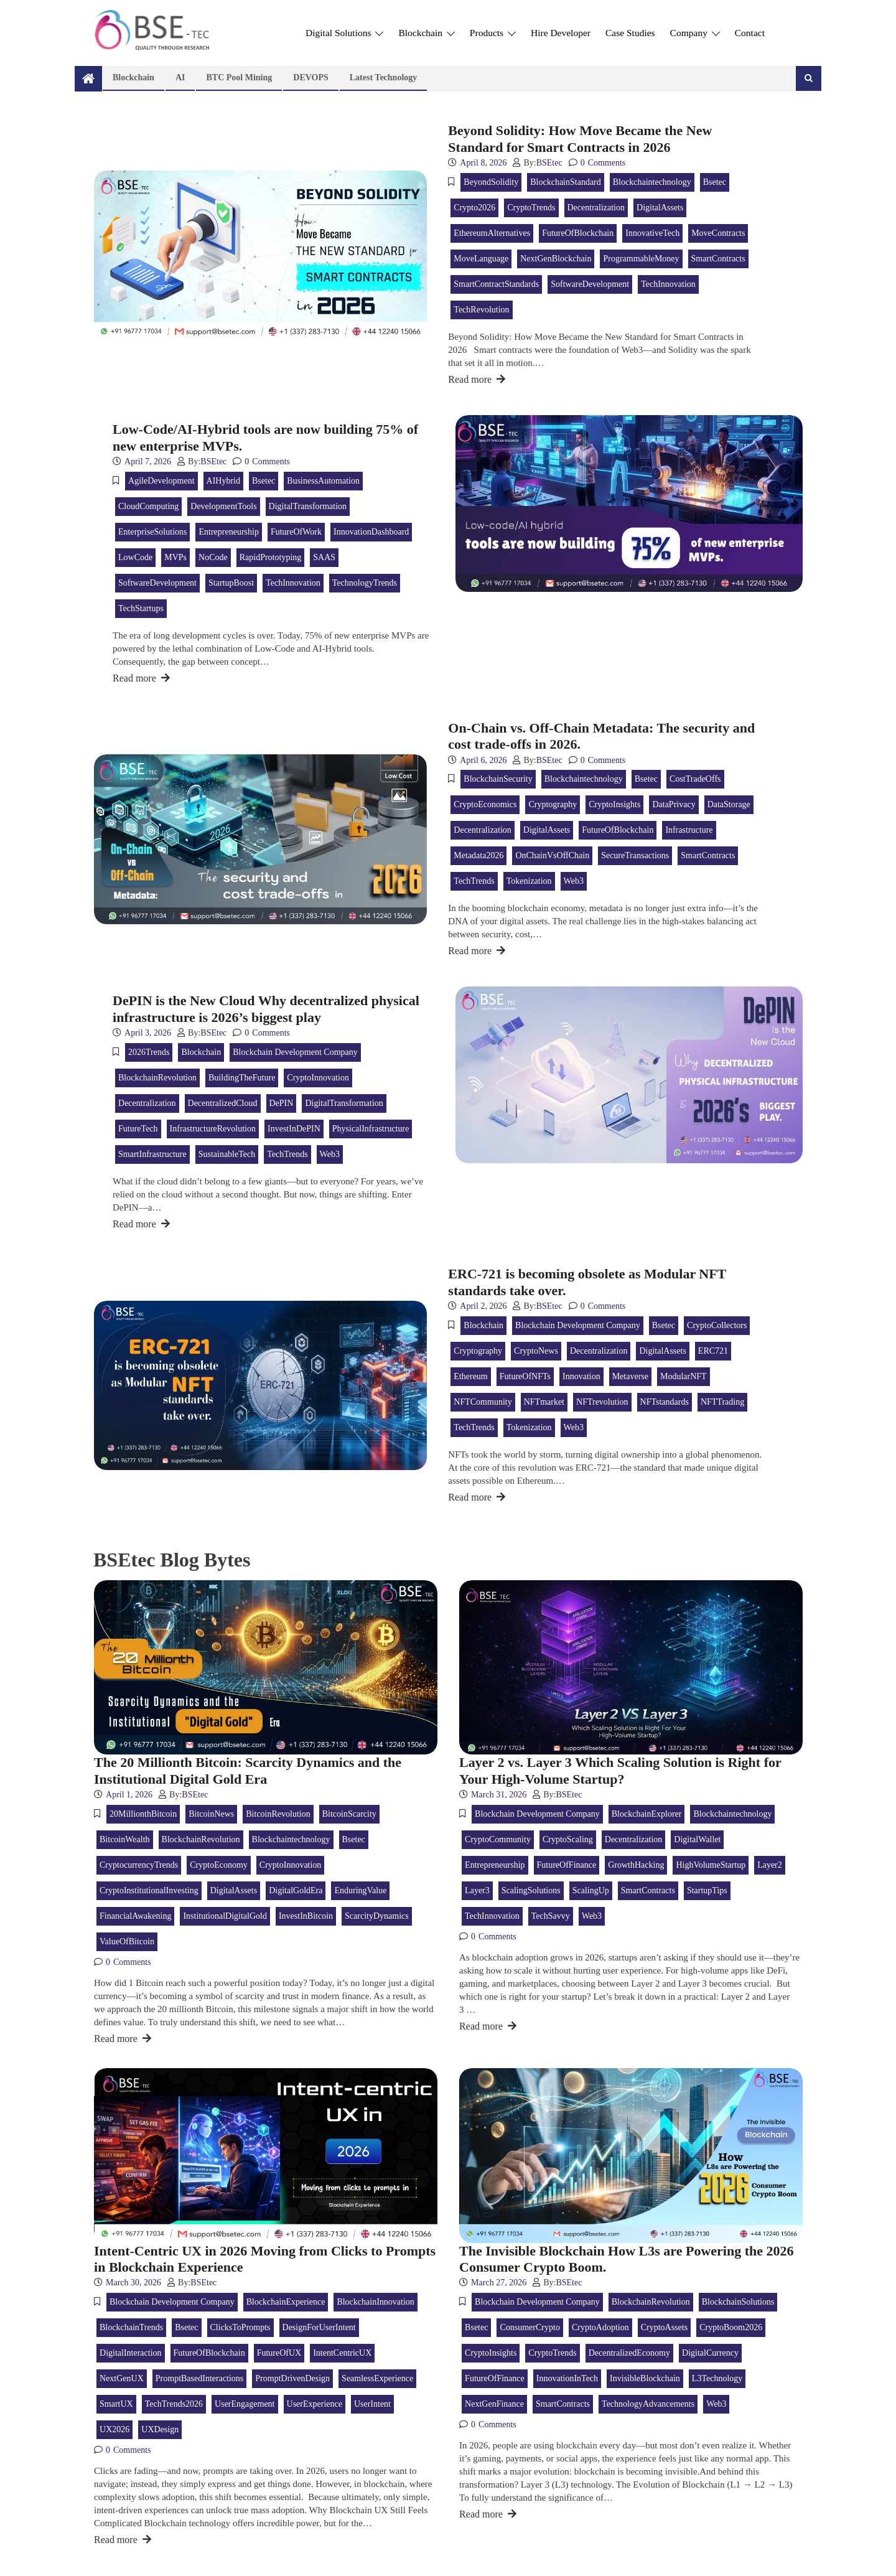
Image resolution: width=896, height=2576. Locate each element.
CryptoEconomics (485, 804)
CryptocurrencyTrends (139, 1865)
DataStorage (728, 804)
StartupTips (707, 1890)
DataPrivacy (673, 804)
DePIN (281, 1103)
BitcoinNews (211, 1814)
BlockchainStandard (565, 182)
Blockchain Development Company (295, 1052)
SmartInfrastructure (152, 1154)
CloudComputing (148, 506)
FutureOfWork (296, 531)
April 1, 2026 (129, 1794)
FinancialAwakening (135, 1916)
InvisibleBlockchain (645, 2378)
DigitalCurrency (710, 2353)
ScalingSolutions (531, 1890)
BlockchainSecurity (498, 779)
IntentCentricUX (342, 2353)
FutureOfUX (279, 2353)
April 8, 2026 (483, 162)
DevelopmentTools (223, 506)
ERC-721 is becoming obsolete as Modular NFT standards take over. (587, 1282)
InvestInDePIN (294, 1128)
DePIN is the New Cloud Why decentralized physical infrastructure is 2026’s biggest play (266, 1008)
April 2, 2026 (483, 1306)
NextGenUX (122, 2378)
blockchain (201, 1052)
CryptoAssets (664, 2327)
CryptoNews (536, 1351)
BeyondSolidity (491, 182)
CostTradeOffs (695, 779)
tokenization (529, 881)
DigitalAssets (660, 207)
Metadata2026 (478, 855)
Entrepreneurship (228, 531)
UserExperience (314, 2404)
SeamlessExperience (377, 2378)
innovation (581, 1376)
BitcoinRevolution (278, 1814)
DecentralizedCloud (223, 1103)
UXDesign (160, 2429)
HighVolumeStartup (710, 1865)
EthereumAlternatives (492, 233)
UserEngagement (244, 2404)
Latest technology (384, 77)
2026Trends (148, 1052)
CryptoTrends (531, 207)
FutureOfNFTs (525, 1376)
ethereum (470, 1376)
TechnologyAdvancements (648, 2404)
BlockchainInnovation (375, 2302)
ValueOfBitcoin (127, 1941)
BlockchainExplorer (647, 1814)
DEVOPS (311, 77)
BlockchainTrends (131, 2327)
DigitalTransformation (308, 506)
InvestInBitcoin (306, 1916)
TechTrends (474, 881)
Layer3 (477, 1890)
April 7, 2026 (147, 461)
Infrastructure (688, 830)
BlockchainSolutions (738, 2302)
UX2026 (114, 2429)
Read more (476, 379)
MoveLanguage (481, 258)
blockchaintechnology (652, 182)
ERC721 (713, 1351)
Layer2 (769, 1865)
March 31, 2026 (498, 1794)
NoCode (213, 557)
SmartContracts (718, 258)
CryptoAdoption (600, 2327)
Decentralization (596, 207)
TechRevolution (481, 309)
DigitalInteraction (131, 2353)
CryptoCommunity (498, 1839)
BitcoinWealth (125, 1839)
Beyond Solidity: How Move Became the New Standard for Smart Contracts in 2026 (580, 138)
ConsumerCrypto (529, 2327)
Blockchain (426, 32)
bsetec (714, 182)
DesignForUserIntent (319, 2327)
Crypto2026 (474, 207)
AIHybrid (223, 480)
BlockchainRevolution (157, 1077)
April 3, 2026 (147, 1032)
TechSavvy (550, 1916)
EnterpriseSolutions (152, 531)
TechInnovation (668, 284)
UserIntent (372, 2404)
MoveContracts (718, 233)
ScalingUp (590, 1890)
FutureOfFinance (567, 1865)
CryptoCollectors (717, 1325)
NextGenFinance (494, 2404)
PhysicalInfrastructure (370, 1128)
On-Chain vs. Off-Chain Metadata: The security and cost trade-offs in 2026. (601, 736)
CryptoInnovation (318, 1077)
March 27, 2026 (498, 2282)
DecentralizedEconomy (629, 2353)
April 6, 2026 (483, 760)
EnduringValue (360, 1890)
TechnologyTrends (364, 583)
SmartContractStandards (496, 284)
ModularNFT (683, 1376)
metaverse (630, 1376)
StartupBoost (231, 583)
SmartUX (116, 2404)
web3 (574, 881)
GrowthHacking (636, 1865)
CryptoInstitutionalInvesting (149, 1890)
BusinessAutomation (323, 480)
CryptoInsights (614, 804)
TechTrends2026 (174, 2404)
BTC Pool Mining (239, 77)
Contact (750, 32)
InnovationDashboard (371, 531)
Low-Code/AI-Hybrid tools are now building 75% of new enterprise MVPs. (265, 437)
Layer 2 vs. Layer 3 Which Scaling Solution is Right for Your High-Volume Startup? (620, 1770)
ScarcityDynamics (377, 1916)
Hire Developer (560, 32)
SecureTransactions (635, 855)
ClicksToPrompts (240, 2327)
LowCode (135, 557)
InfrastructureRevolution (213, 1128)
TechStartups (141, 608)
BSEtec (549, 162)
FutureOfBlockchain (578, 233)
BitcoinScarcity (349, 1814)
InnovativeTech (652, 233)
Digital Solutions (344, 32)
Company (695, 32)
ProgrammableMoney (641, 258)
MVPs (175, 557)
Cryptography (552, 804)
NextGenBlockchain (555, 258)
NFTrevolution (602, 1402)
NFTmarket (544, 1402)
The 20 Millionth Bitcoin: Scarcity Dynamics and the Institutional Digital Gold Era (247, 1770)
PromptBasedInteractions (200, 2378)
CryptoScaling (568, 1839)
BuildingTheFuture (241, 1077)
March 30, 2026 (133, 2282)
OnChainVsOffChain (552, 855)
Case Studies (630, 32)
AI (180, 77)
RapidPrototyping (271, 557)
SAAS (324, 557)
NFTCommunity (482, 1402)
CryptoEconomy (219, 1865)
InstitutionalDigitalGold (225, 1916)
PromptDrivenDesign (292, 2378)
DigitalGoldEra (295, 1890)
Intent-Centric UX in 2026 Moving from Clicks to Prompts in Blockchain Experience (265, 2259)
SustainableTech (227, 1154)
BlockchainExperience (285, 2302)
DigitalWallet (697, 1839)
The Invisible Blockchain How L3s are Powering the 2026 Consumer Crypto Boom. (626, 2259)
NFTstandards (664, 1402)
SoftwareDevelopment (590, 284)
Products (493, 32)
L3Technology (717, 2378)
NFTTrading (722, 1402)
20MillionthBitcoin (143, 1814)
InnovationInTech (567, 2378)
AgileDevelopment (161, 480)
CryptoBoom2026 (730, 2327)
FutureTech (138, 1128)
